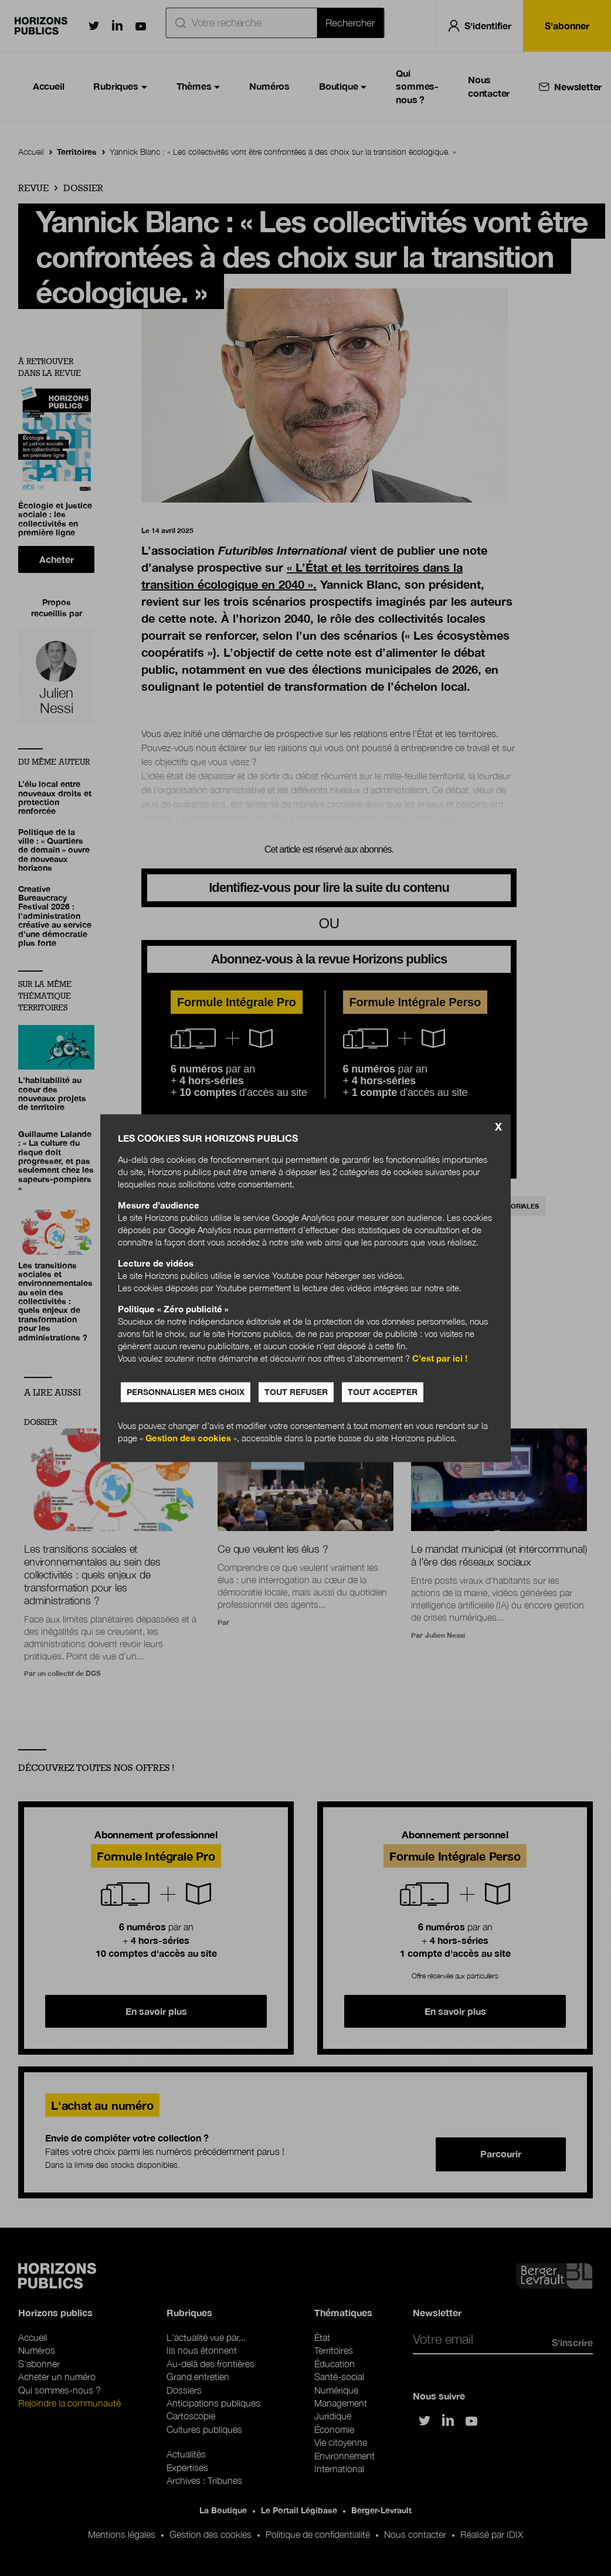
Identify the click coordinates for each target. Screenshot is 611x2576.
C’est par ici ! (439, 1358)
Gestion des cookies (188, 1438)
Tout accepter (382, 1392)
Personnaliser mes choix (186, 1392)
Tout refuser (296, 1392)
